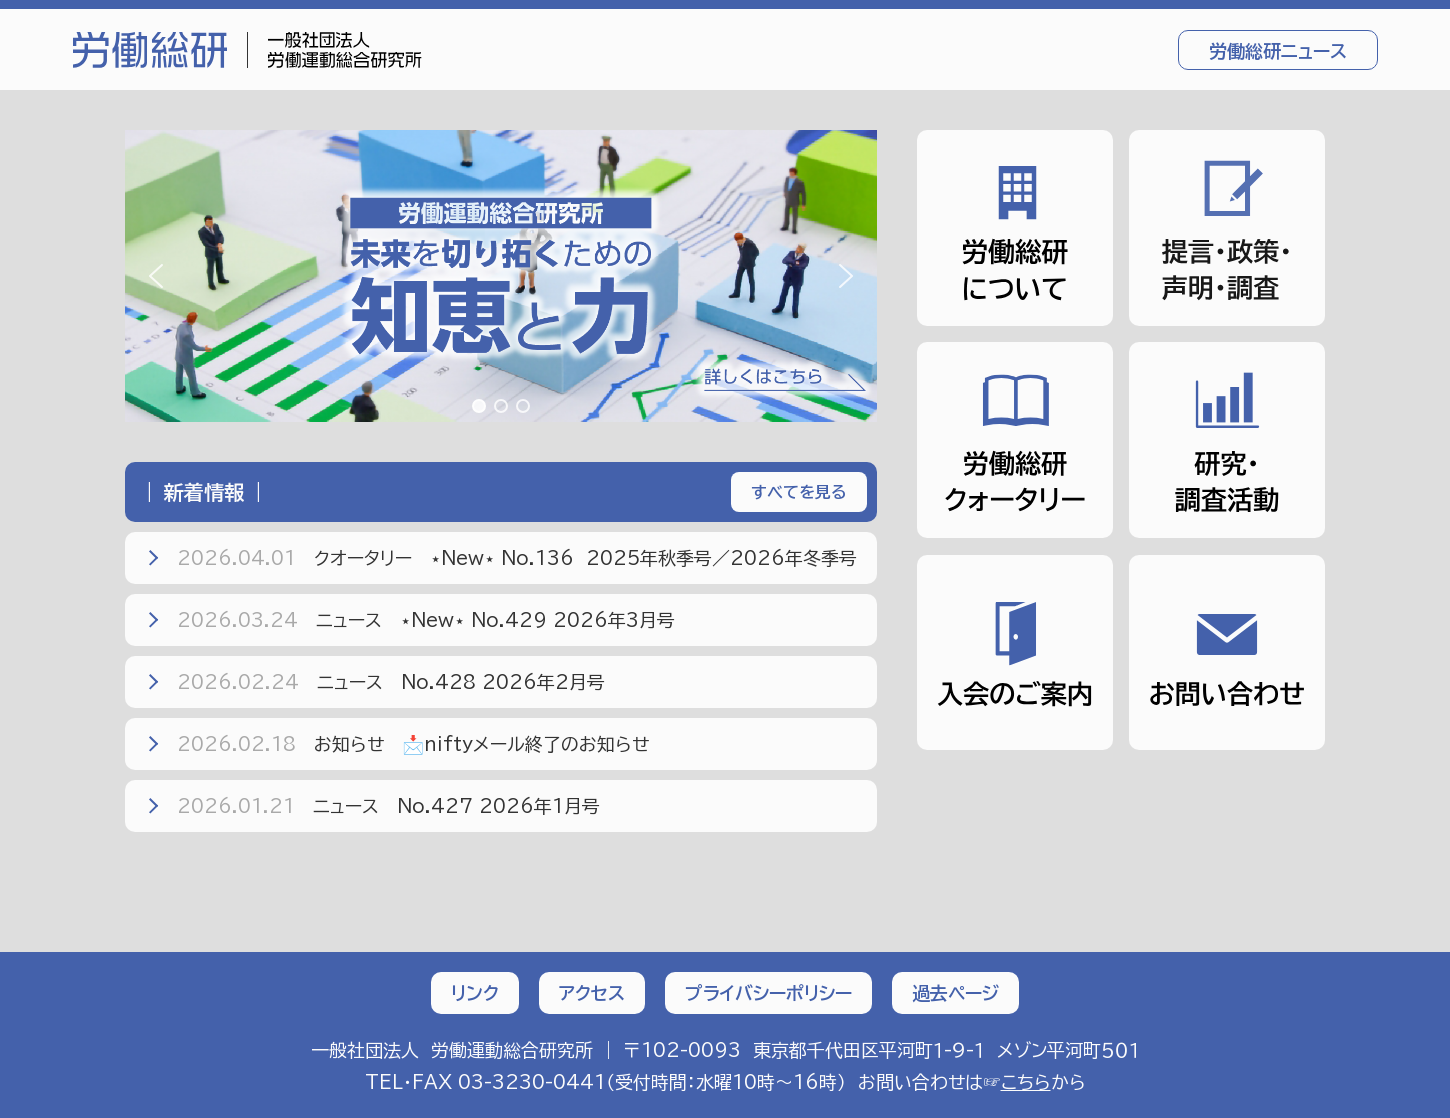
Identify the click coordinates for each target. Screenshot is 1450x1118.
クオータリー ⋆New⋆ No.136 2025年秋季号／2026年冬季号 (500, 558)
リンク (475, 993)
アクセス (592, 993)
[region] (501, 276)
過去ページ (955, 993)
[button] (501, 276)
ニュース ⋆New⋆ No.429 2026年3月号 (409, 620)
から (1043, 1082)
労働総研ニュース (1278, 51)
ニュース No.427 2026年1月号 (371, 806)
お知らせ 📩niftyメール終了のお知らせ (396, 744)
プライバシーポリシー (768, 993)
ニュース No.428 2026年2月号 (374, 682)
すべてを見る (799, 492)
